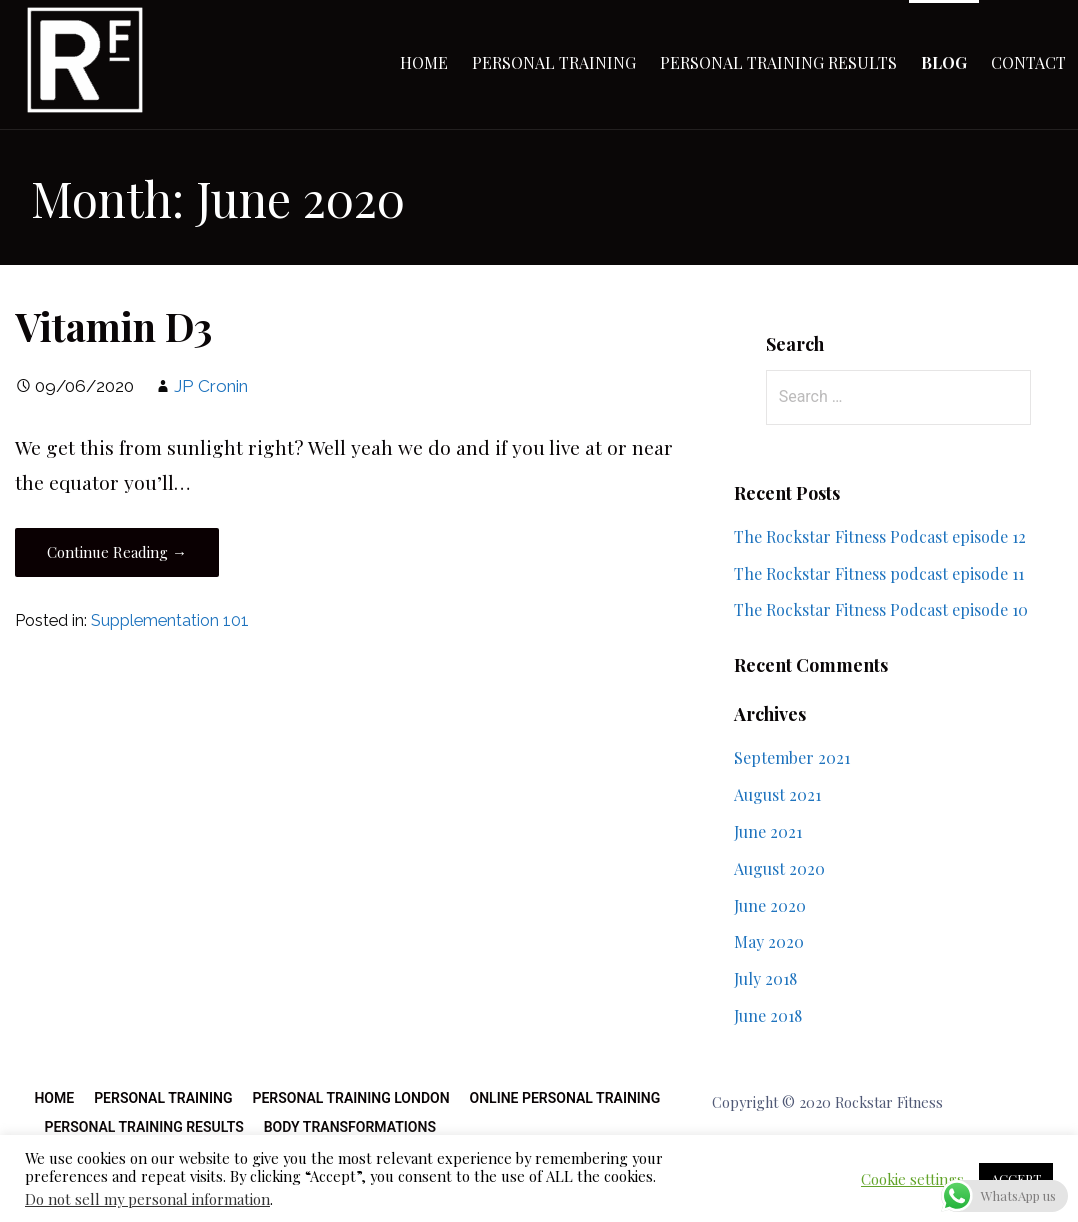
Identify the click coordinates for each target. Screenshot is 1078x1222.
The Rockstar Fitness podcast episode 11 (879, 573)
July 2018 (765, 978)
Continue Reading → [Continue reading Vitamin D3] (117, 552)
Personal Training (554, 62)
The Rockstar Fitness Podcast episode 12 (880, 536)
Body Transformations (350, 1127)
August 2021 (777, 794)
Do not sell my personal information (147, 1199)
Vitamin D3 (113, 326)
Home (424, 62)
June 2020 (770, 905)
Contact (1028, 62)
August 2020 (779, 868)
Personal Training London (350, 1098)
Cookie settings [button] (912, 1179)
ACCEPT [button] (1016, 1178)
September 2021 (792, 757)
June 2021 (768, 831)
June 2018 (768, 1015)
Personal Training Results (778, 62)
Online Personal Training (565, 1098)
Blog (944, 62)
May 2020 (769, 941)
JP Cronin (211, 386)
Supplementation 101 (170, 620)
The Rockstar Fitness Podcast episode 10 (881, 609)
